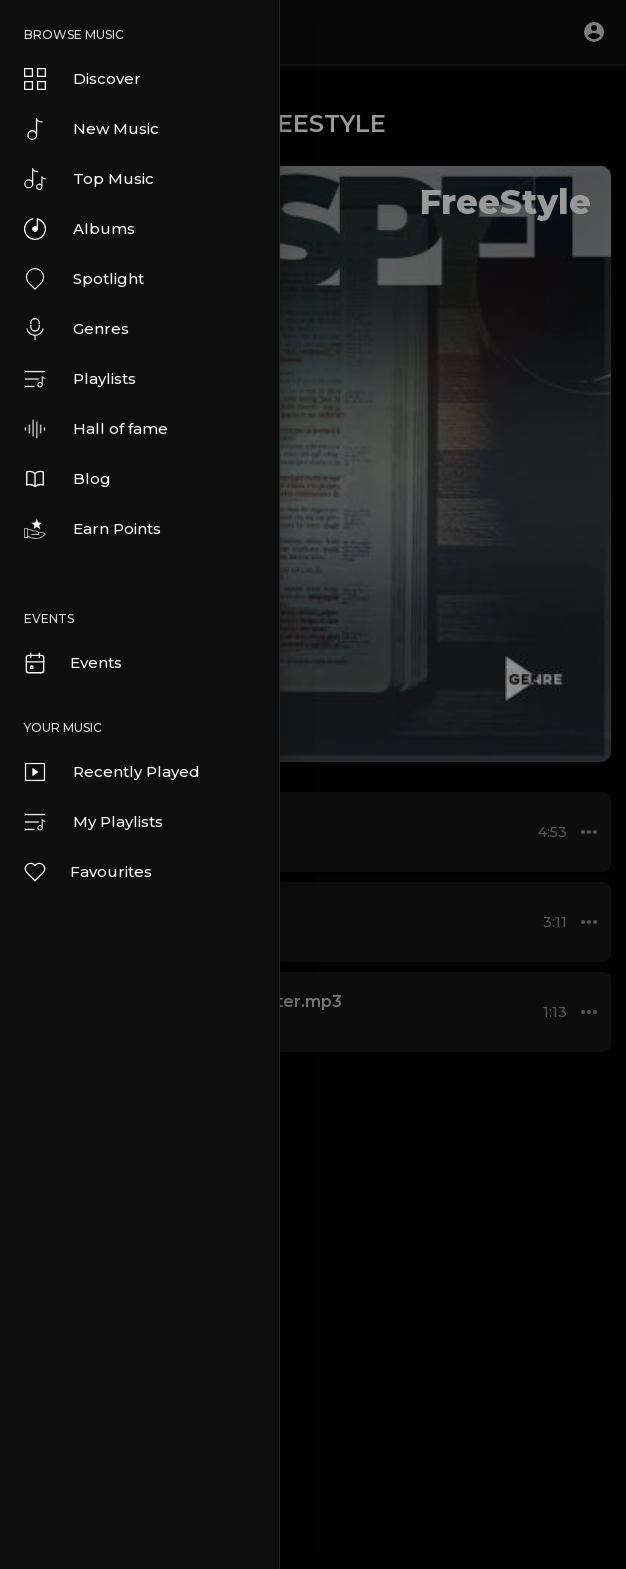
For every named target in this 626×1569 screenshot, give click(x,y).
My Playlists (93, 822)
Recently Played (112, 772)
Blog (67, 479)
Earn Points (92, 529)
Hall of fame (96, 429)
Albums (79, 229)
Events (72, 663)
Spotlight (84, 279)
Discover (82, 79)
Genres (76, 329)
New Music (91, 129)
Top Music (89, 179)
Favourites (87, 872)
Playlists (80, 379)
